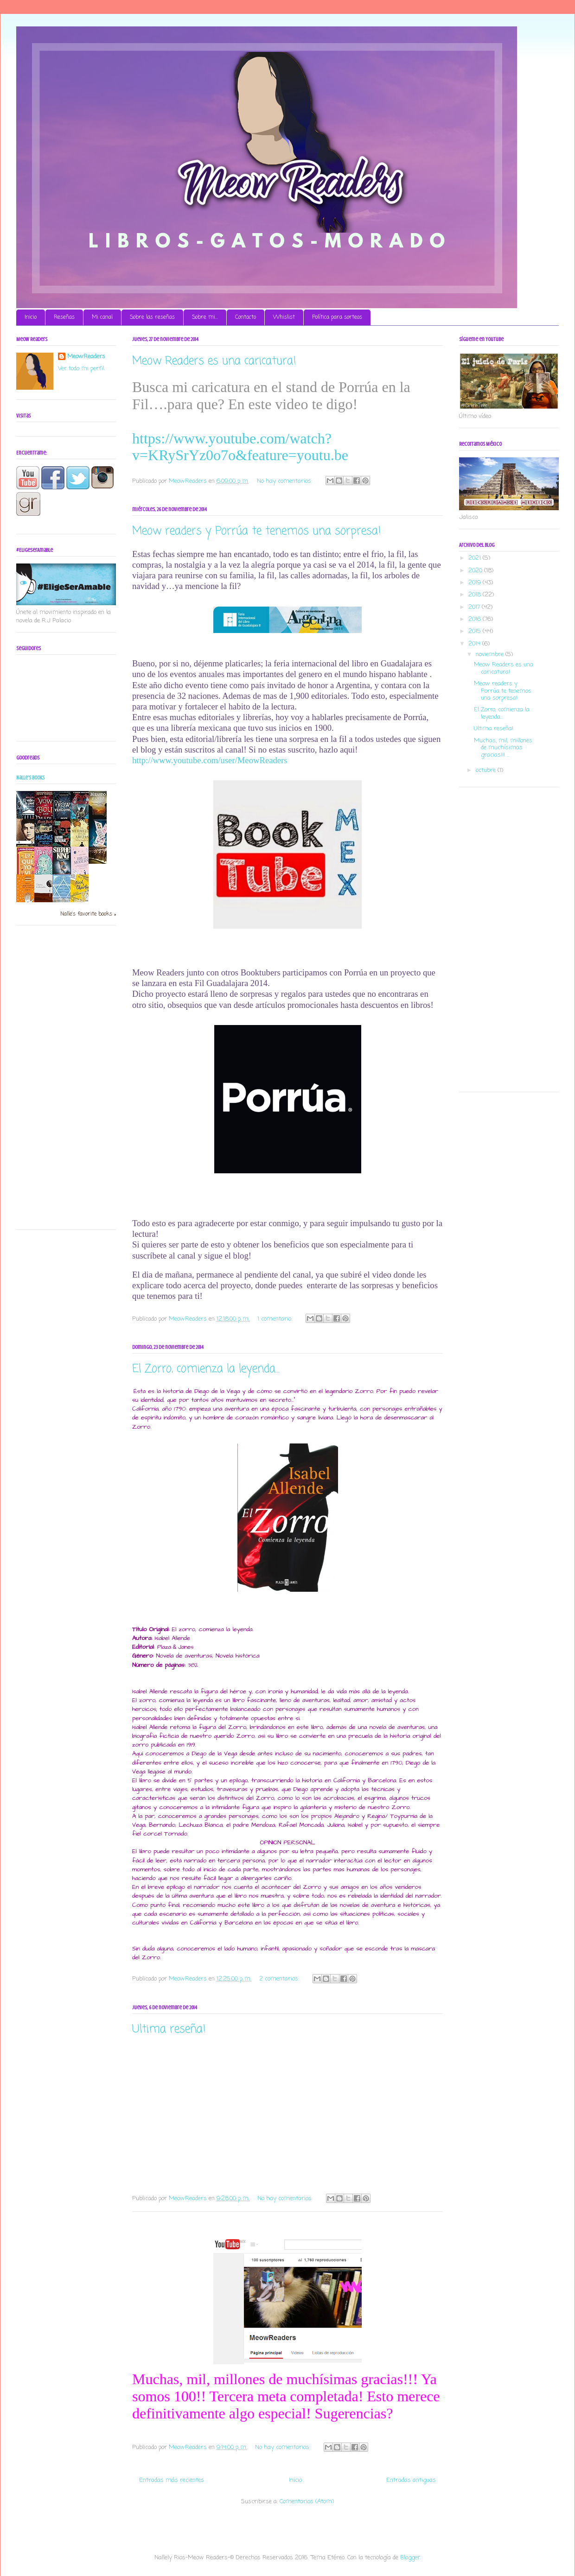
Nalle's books (30, 777)
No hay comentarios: (285, 481)
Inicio (31, 317)
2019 (475, 582)
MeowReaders (86, 357)
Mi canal (102, 317)
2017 (475, 607)
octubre (487, 770)
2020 (476, 570)
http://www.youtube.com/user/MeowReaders (210, 760)
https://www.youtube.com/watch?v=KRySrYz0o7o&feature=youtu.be (240, 447)
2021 (475, 558)
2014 (475, 643)
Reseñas (64, 317)
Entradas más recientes (171, 2480)
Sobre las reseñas (152, 317)
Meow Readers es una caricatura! (214, 361)
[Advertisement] (53, 1081)
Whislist (284, 317)
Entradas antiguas (411, 2480)
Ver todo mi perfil (81, 368)
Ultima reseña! (169, 2029)
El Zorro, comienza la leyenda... (206, 1369)
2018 (475, 594)
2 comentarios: (280, 1979)
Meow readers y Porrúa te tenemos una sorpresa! (256, 531)
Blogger (410, 2557)
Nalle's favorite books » (88, 914)
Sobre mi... (205, 317)
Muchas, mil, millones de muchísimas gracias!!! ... (503, 748)
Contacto (245, 317)
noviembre (490, 654)
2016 (475, 619)
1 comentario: (275, 1319)
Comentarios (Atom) (307, 2501)
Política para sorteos (337, 317)
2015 (475, 631)
